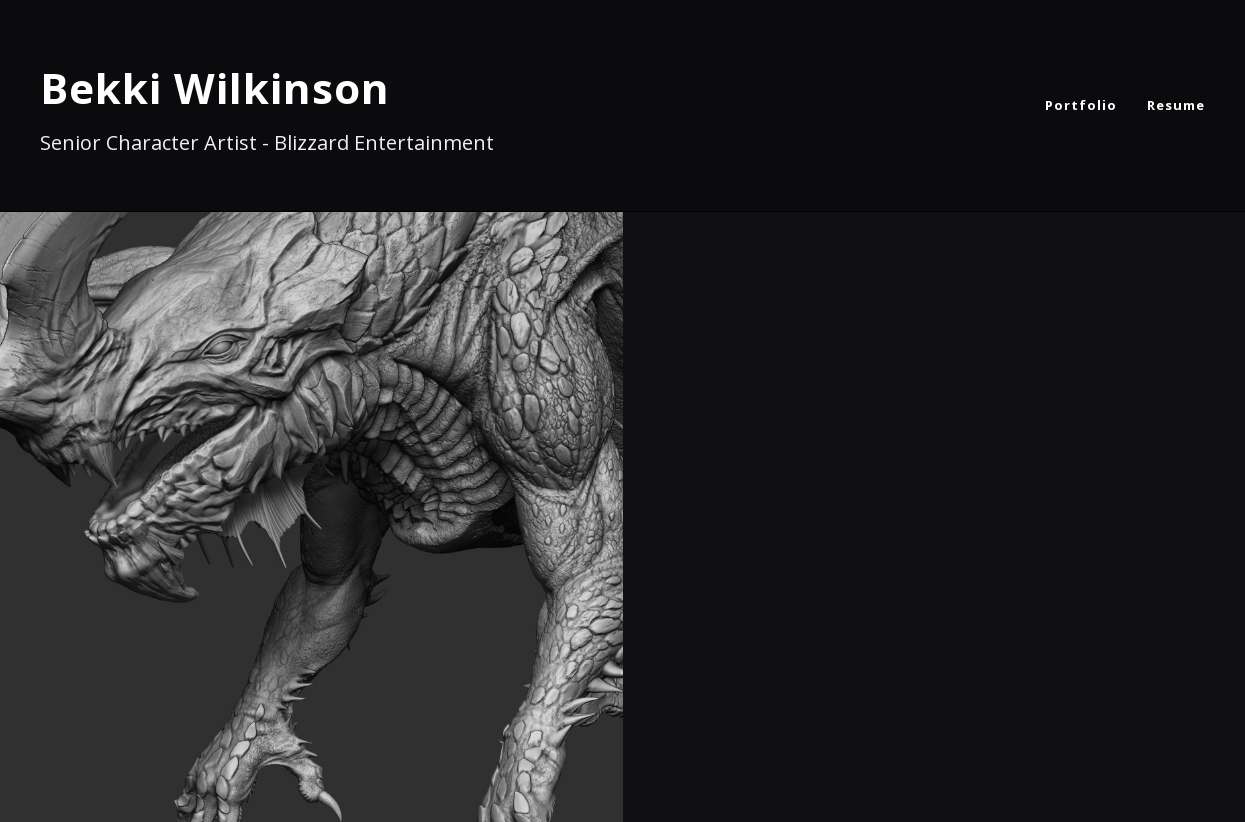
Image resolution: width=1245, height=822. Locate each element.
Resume (1176, 105)
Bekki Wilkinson (215, 87)
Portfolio (1081, 105)
